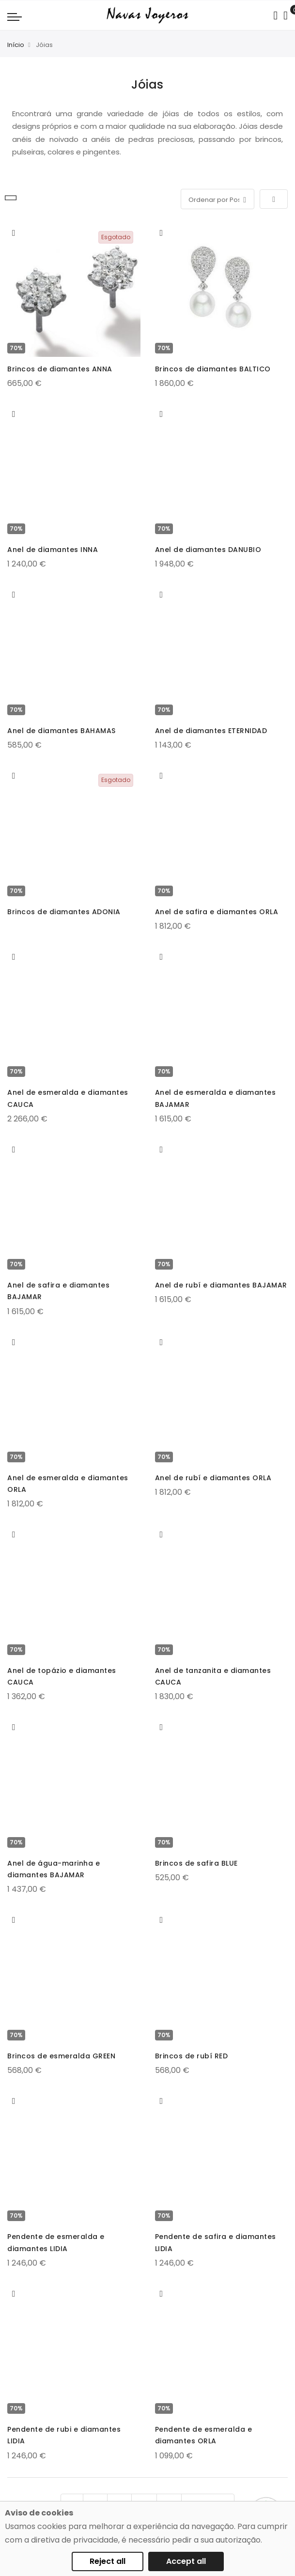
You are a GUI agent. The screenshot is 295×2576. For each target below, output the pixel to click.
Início (15, 44)
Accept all (186, 2561)
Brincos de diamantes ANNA (59, 369)
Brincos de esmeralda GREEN (61, 2056)
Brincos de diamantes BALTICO (213, 369)
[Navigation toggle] (14, 16)
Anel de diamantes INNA (52, 549)
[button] (13, 233)
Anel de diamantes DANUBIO (208, 549)
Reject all (107, 2561)
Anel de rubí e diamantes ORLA (213, 1478)
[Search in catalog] (275, 15)
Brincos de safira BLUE (196, 1863)
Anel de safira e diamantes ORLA (217, 912)
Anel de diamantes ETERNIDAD (211, 731)
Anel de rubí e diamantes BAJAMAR (221, 1285)
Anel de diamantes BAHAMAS (61, 731)
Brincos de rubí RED (191, 2056)
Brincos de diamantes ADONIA (64, 912)
